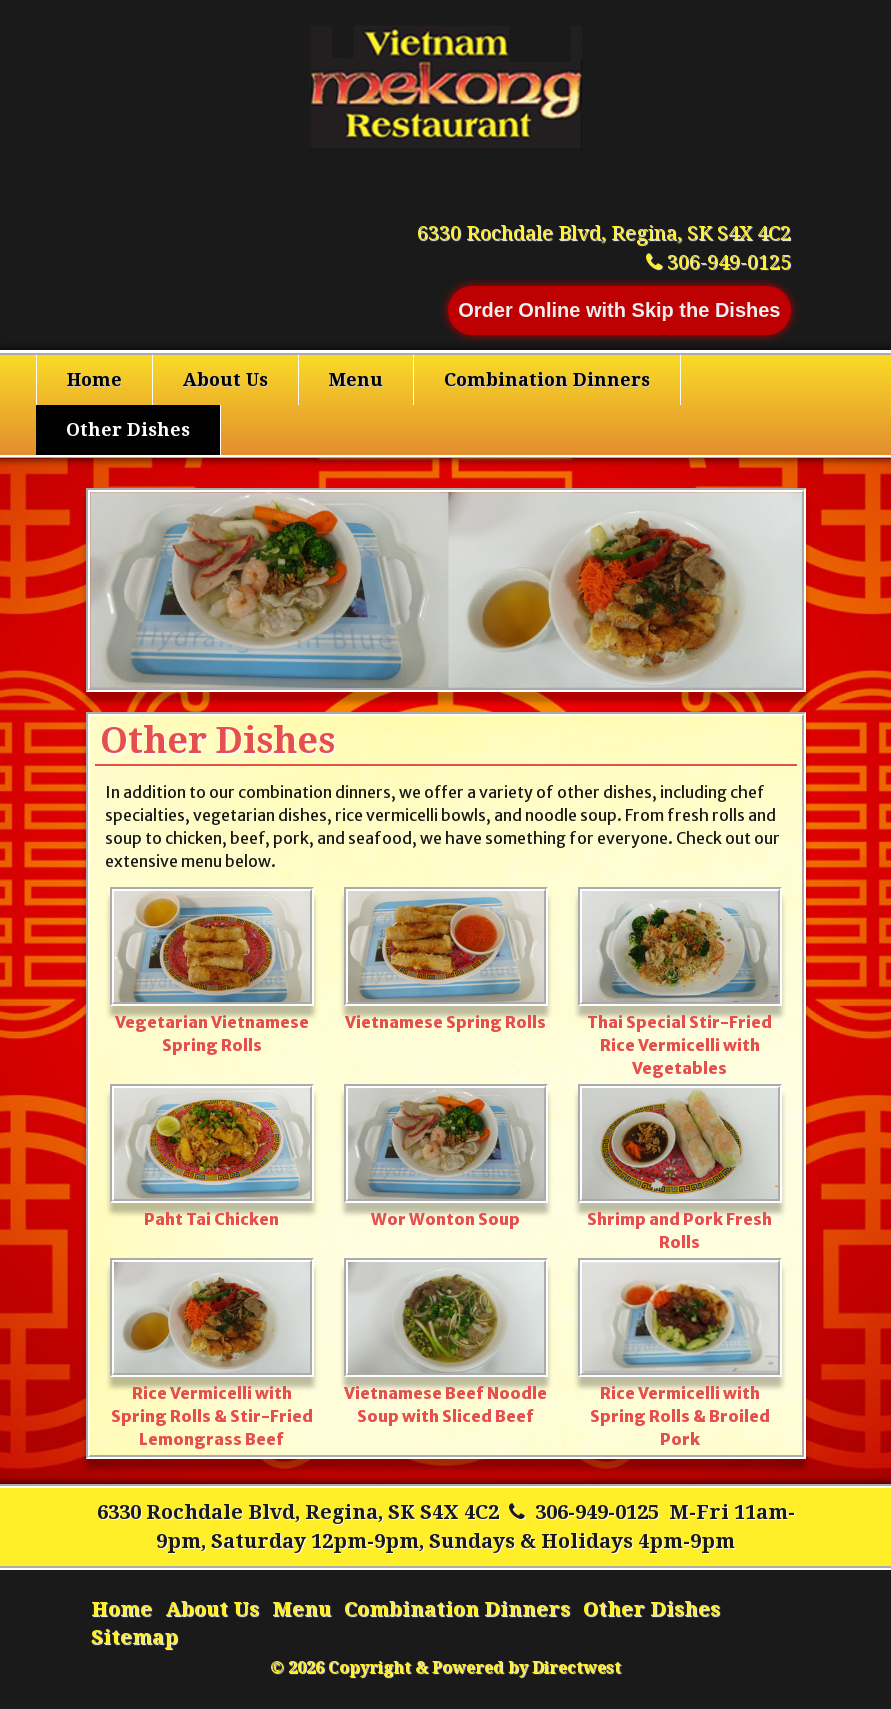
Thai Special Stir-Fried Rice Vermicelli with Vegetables (680, 982)
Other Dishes (128, 429)
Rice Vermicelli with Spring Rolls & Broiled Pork (680, 1353)
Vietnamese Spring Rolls (446, 959)
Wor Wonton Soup (446, 1156)
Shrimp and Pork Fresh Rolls (680, 1167)
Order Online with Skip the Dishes (619, 310)
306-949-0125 (597, 1512)
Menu (356, 379)
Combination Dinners (547, 379)
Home (94, 379)
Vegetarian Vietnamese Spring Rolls (212, 970)
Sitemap (134, 1637)
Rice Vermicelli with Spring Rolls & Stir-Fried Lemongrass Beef (212, 1353)
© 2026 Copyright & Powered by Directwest (445, 1667)
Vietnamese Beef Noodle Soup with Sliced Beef (446, 1341)
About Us (225, 379)
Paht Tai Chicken (212, 1156)
